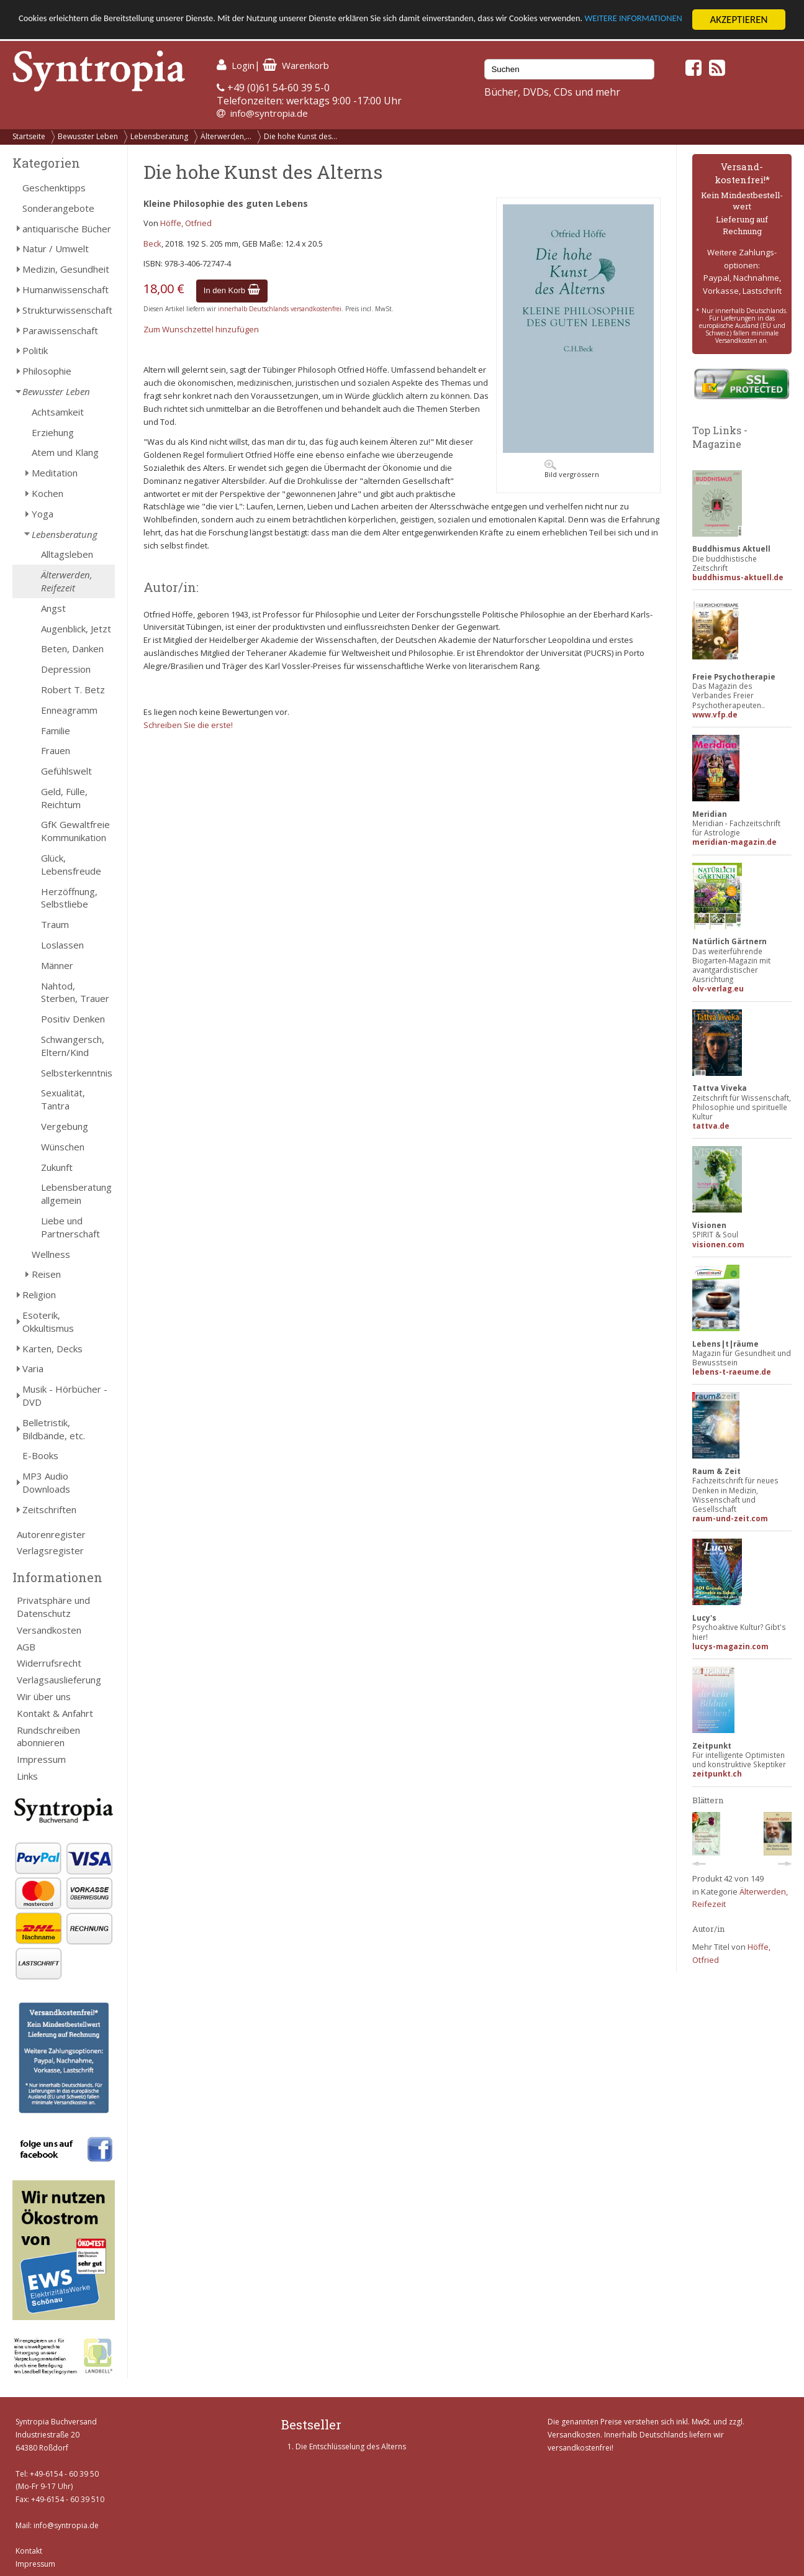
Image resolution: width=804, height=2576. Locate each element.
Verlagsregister (50, 1550)
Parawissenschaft (60, 330)
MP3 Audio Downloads (46, 1482)
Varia (32, 1368)
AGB (26, 1647)
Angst (53, 608)
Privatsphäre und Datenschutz (53, 1606)
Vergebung (64, 1126)
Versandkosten (49, 1630)
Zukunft (57, 1167)
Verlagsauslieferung (59, 1679)
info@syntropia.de (269, 113)
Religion (39, 1294)
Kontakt (29, 2551)
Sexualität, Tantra (63, 1099)
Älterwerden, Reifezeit (67, 581)
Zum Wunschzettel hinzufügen (201, 329)
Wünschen (62, 1146)
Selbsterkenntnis (76, 1073)
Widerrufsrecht (49, 1663)
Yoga (42, 513)
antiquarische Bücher (66, 228)
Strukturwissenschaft (67, 310)
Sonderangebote (58, 208)
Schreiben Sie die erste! (188, 724)
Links (27, 1776)
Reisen (46, 1274)
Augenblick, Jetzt (76, 628)
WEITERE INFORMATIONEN (76, 30)
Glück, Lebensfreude (71, 864)
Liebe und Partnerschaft (70, 1227)
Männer (57, 965)
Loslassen (62, 945)
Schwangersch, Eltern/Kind (72, 1045)
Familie (55, 730)
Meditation (55, 473)
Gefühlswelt (66, 771)
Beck (152, 243)
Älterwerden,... (226, 136)
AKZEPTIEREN (738, 19)
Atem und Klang (65, 452)
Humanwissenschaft (65, 289)
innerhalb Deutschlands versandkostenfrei (279, 308)
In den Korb (232, 290)
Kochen (47, 493)
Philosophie (46, 371)
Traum (55, 924)
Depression (66, 669)
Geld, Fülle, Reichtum (64, 798)
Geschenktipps (54, 187)
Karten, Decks (52, 1348)
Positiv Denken (73, 1019)
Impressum (41, 1759)
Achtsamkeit (58, 412)
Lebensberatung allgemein (76, 1193)
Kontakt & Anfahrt (55, 1713)
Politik (35, 350)
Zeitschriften (49, 1509)
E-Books (40, 1455)
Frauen (55, 750)
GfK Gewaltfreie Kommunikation (75, 831)
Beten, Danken (72, 648)
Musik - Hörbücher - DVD (64, 1395)
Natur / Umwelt (55, 248)
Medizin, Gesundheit (65, 269)
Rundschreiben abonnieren (48, 1736)
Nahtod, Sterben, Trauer (75, 992)
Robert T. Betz (73, 689)
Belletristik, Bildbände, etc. (53, 1429)
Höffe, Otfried (186, 223)
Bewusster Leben (88, 136)
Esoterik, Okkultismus (48, 1321)
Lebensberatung (159, 136)
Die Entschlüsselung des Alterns (351, 2446)
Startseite (28, 136)
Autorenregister (51, 1534)
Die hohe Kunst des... (300, 136)
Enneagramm (69, 710)
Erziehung (53, 432)
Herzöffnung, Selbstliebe (69, 898)
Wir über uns (44, 1696)
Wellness (51, 1254)
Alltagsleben (67, 554)
